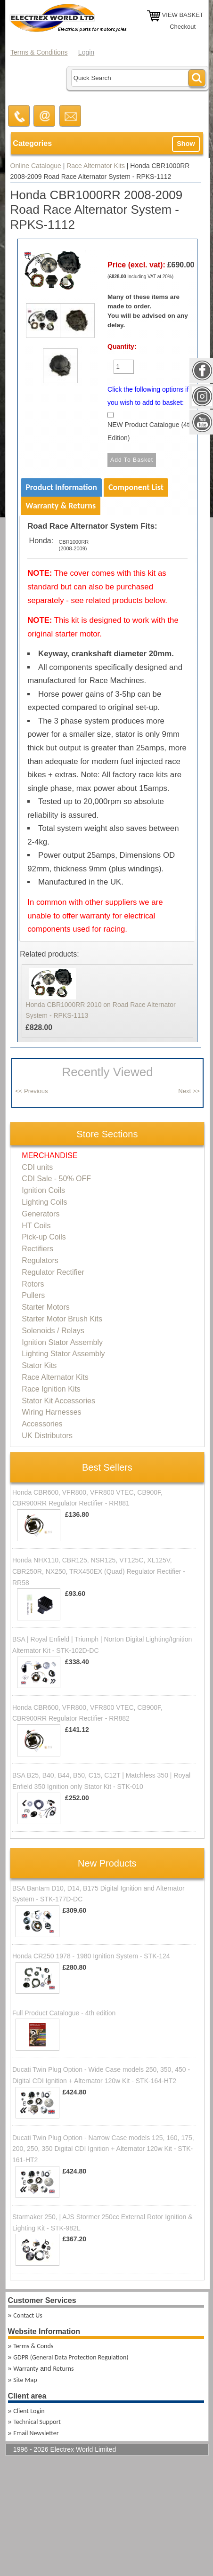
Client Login (28, 2411)
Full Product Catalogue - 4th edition (63, 2013)
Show (186, 143)
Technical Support (37, 2422)
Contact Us (27, 2315)
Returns (63, 2369)
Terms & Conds (33, 2346)
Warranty (25, 2369)
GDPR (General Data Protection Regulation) (70, 2357)
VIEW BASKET (183, 14)
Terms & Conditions (38, 52)
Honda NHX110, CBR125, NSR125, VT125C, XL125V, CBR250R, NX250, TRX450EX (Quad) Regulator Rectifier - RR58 (98, 1571)
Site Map (25, 2380)
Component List (136, 487)
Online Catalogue (35, 165)
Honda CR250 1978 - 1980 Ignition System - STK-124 (91, 1956)
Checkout (183, 26)
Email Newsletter (35, 2433)
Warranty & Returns (60, 505)
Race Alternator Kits (95, 165)
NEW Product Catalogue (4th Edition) (150, 431)
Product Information (61, 487)
